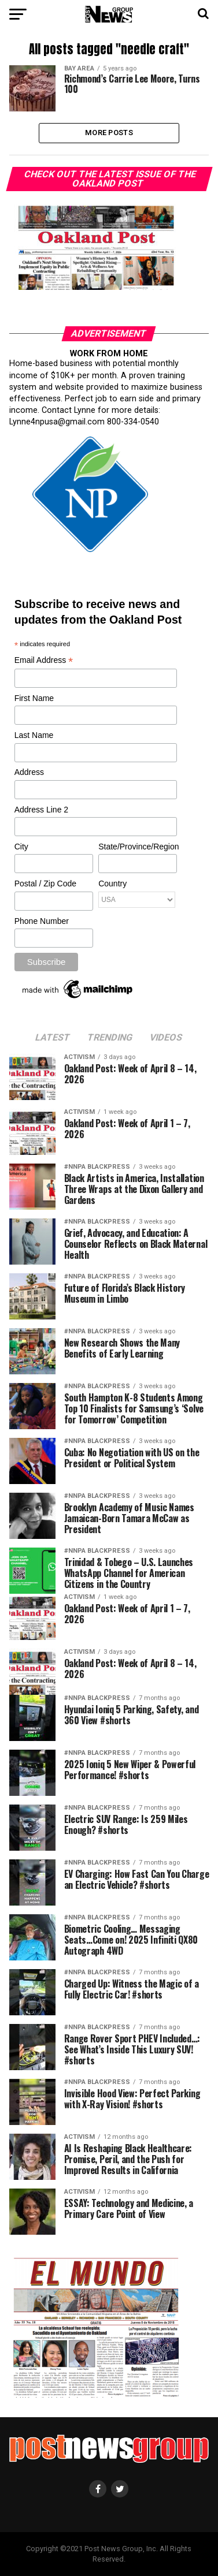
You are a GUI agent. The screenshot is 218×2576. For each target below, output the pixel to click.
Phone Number (41, 921)
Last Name (34, 735)
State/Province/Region (137, 846)
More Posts (109, 132)
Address (29, 772)
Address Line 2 (41, 809)
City (21, 846)
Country (112, 883)
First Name (34, 698)
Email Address (43, 661)
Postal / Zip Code (45, 883)
